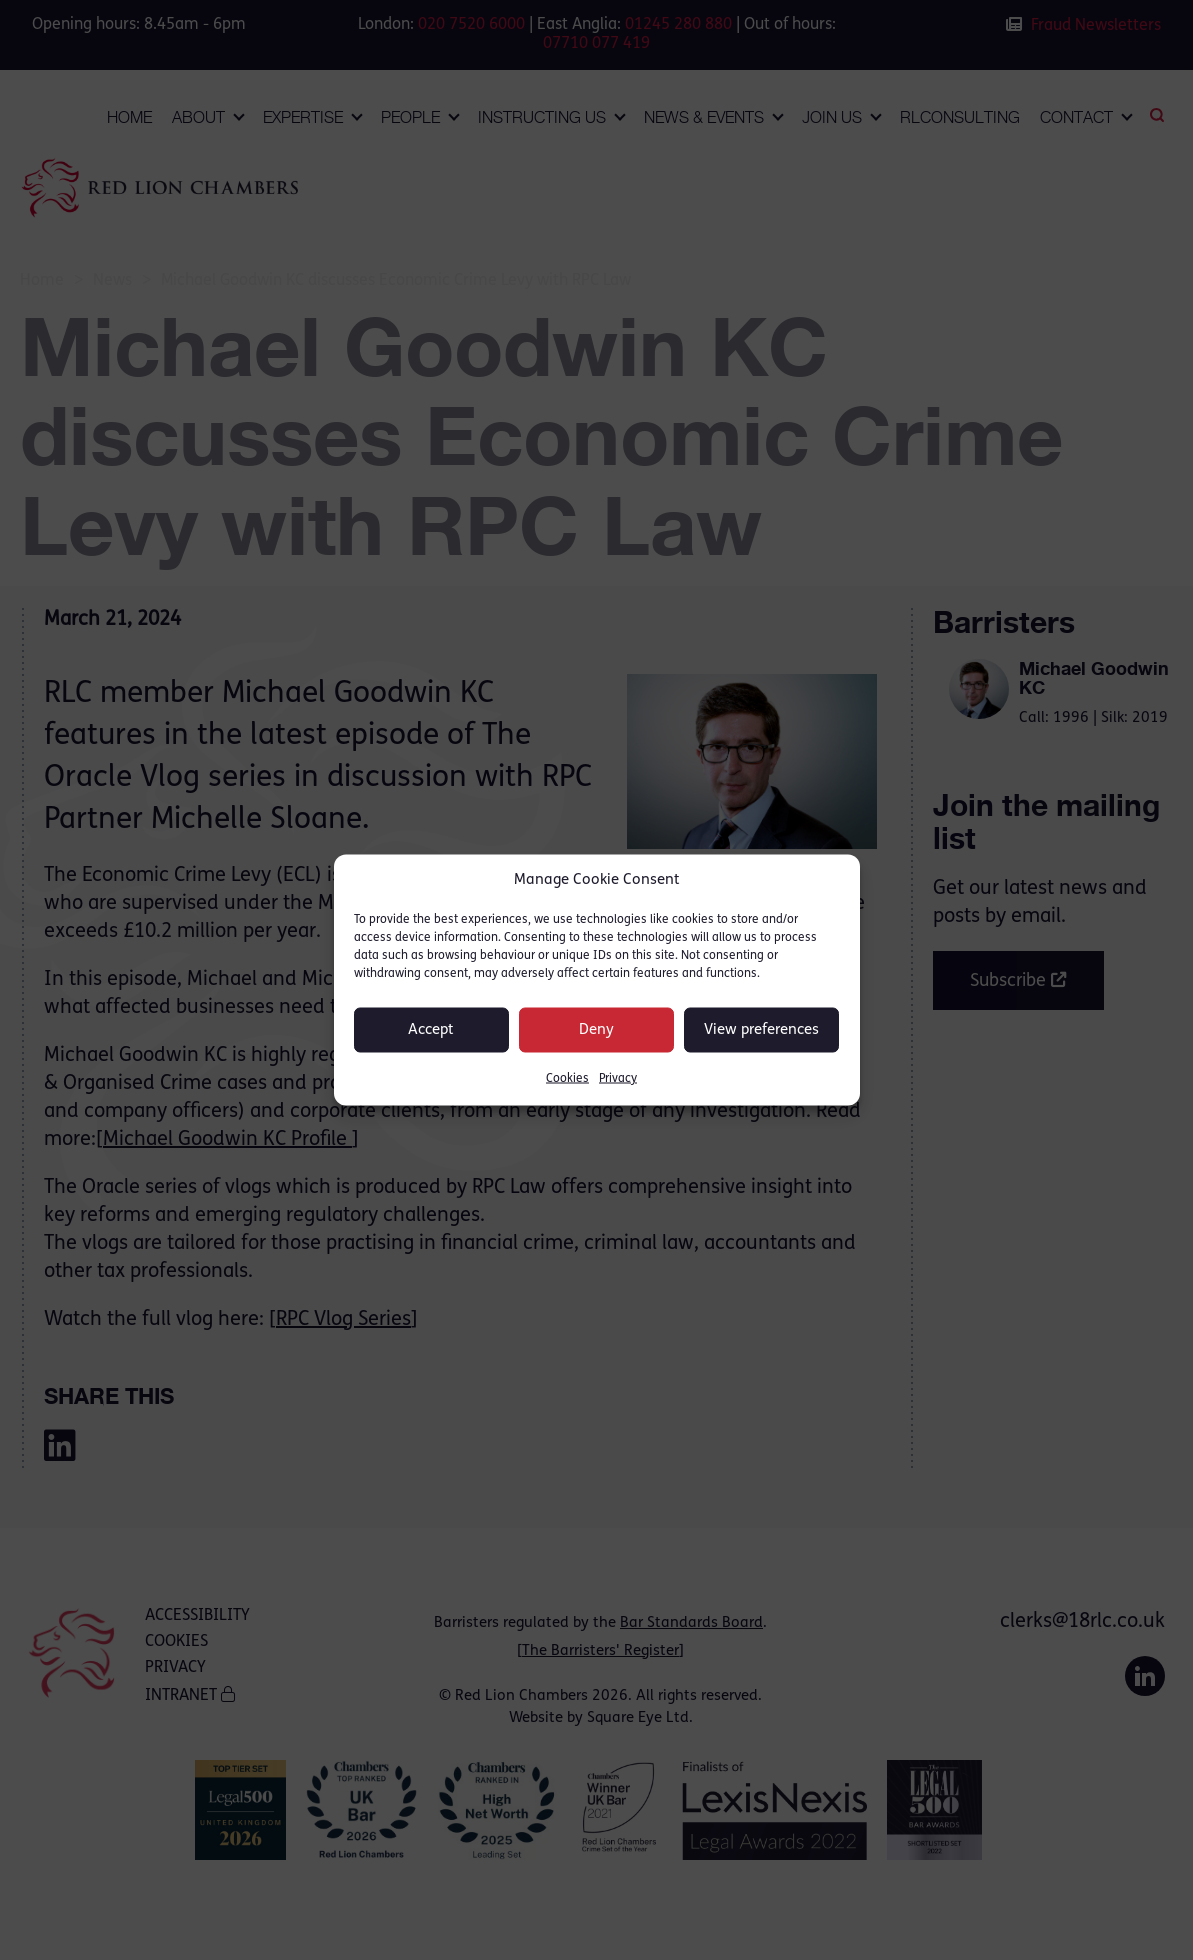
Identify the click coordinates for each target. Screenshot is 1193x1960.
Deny (596, 1029)
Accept (431, 1029)
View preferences (761, 1029)
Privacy (618, 1079)
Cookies (567, 1079)
